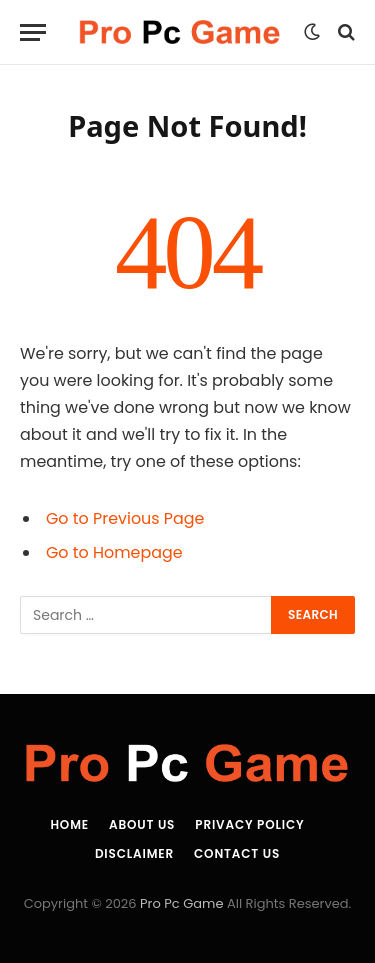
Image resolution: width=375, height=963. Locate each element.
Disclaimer (134, 853)
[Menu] (33, 32)
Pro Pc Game (181, 903)
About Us (142, 824)
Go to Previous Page (125, 518)
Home (69, 824)
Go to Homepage (114, 552)
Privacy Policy (249, 824)
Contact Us (237, 853)
